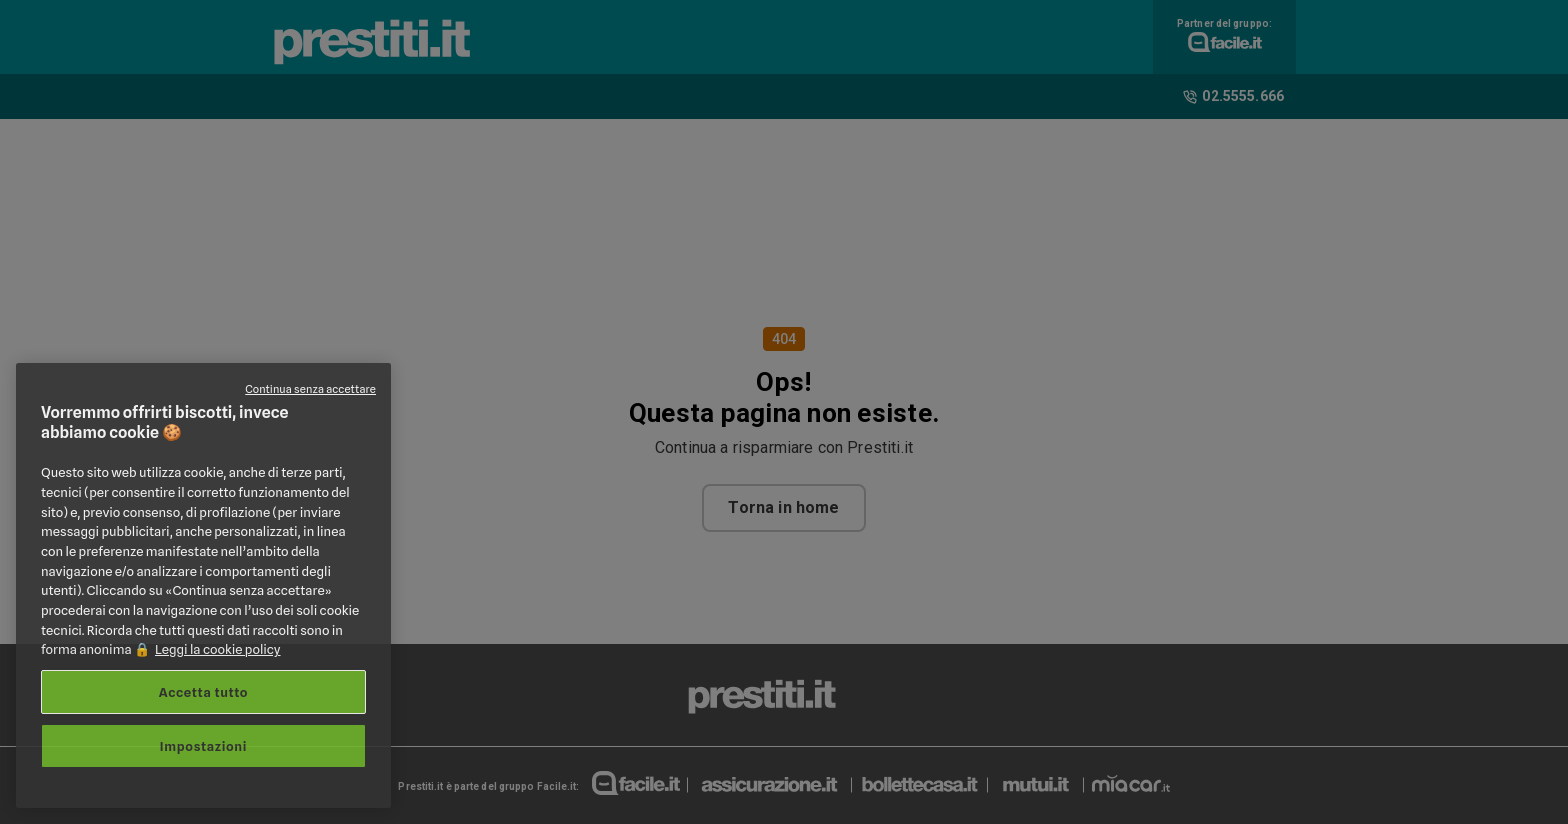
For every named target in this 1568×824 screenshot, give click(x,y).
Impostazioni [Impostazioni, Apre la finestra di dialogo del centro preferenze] (203, 746)
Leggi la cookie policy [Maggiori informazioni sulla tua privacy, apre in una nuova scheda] (218, 649)
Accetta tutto (203, 692)
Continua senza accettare (310, 389)
